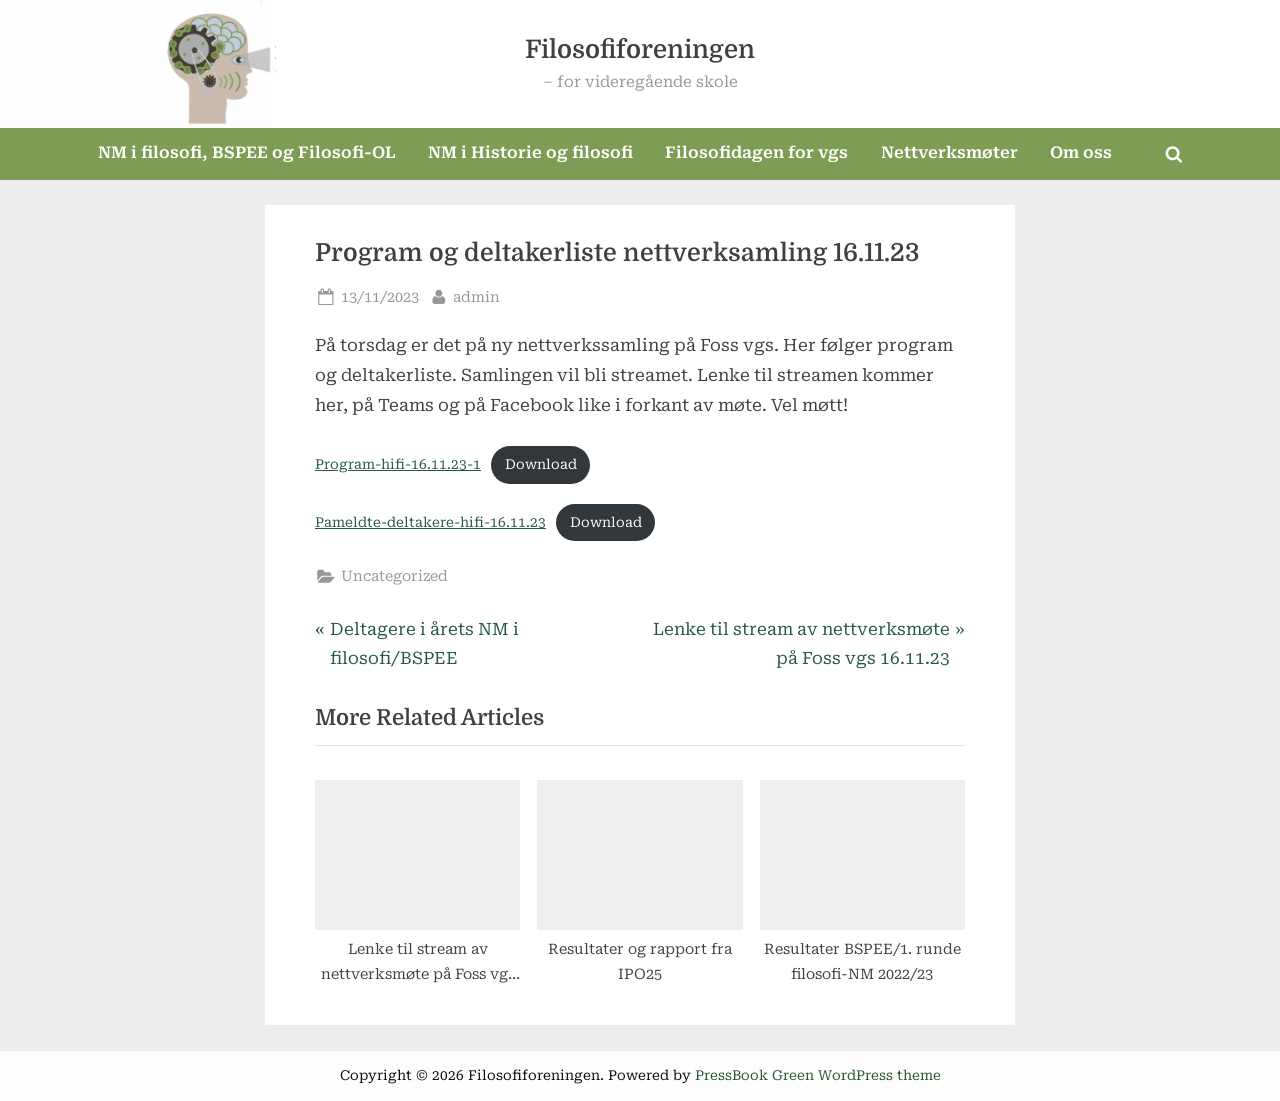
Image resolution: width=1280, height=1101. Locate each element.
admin (476, 295)
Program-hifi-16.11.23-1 (398, 464)
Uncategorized (394, 576)
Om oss (1081, 152)
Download (541, 464)
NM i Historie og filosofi (530, 152)
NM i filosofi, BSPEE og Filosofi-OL (247, 152)
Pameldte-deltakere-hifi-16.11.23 (430, 522)
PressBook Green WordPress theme (818, 1075)
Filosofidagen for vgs (756, 152)
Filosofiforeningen (640, 49)
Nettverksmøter (949, 152)
